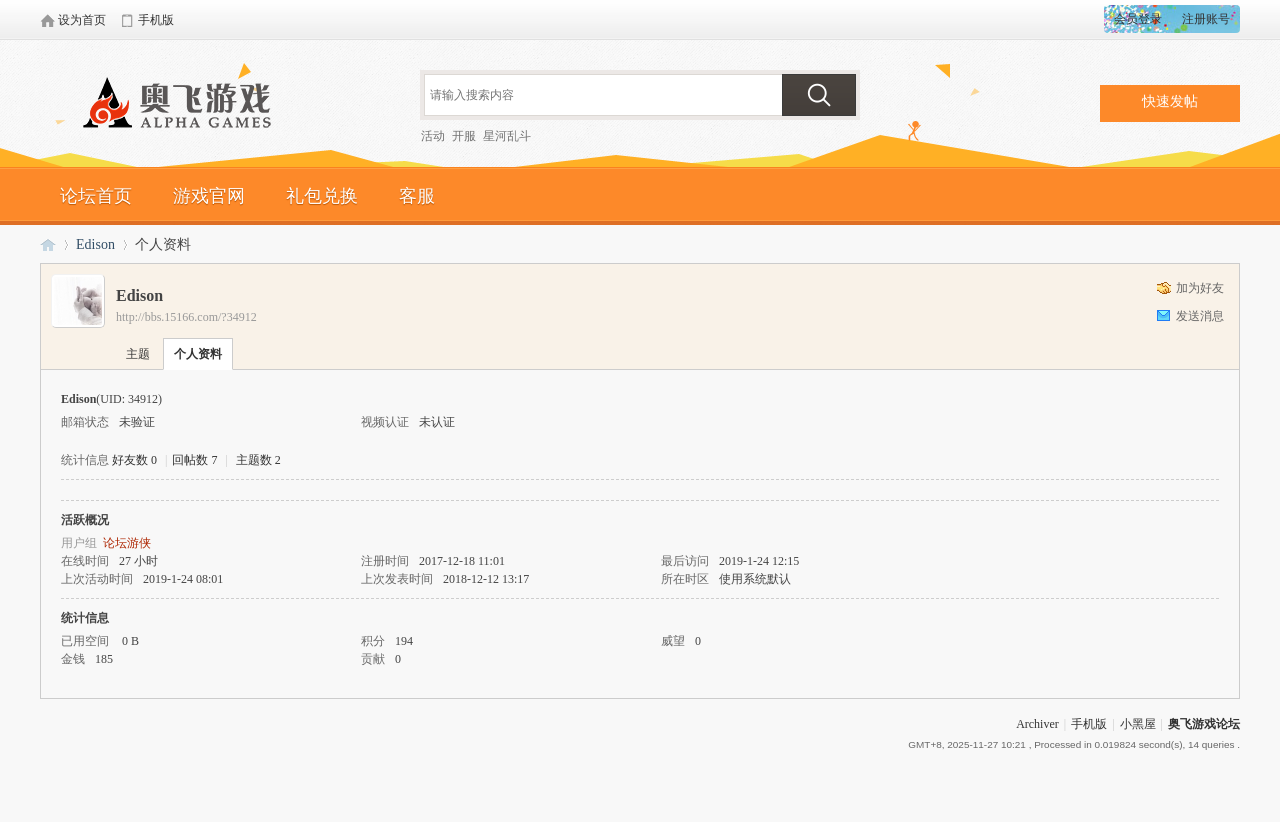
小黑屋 (1138, 724)
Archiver (1037, 724)
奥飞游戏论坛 (185, 105)
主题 (138, 354)
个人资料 (198, 354)
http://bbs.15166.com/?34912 (186, 317)
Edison (95, 244)
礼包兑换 (322, 196)
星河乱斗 (507, 136)
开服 (464, 136)
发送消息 (1200, 316)
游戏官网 (209, 196)
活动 (433, 136)
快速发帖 (1170, 101)
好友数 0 (134, 460)
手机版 (1089, 724)
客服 (417, 196)
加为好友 (1200, 288)
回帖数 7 (194, 460)
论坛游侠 (127, 543)
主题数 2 (258, 460)
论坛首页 (96, 196)
